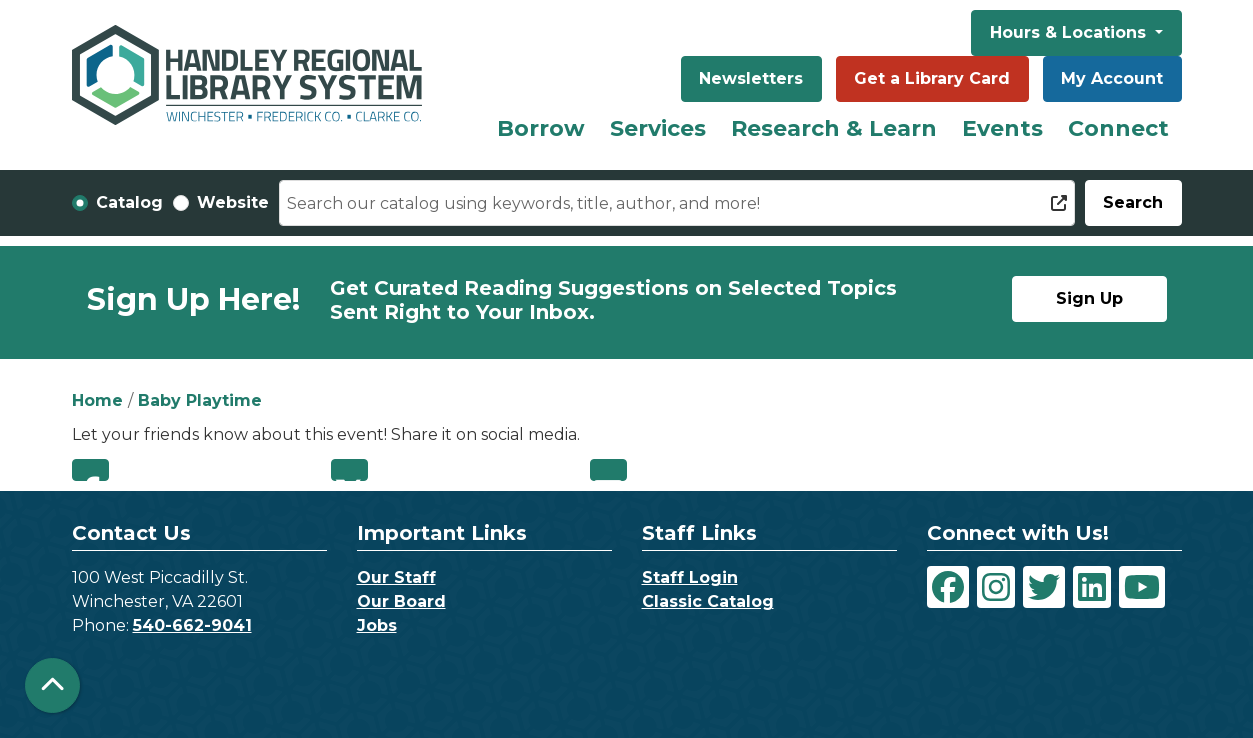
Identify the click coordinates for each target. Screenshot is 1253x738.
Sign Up (1089, 298)
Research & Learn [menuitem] (834, 128)
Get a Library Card (932, 78)
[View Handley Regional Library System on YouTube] (1142, 587)
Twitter (349, 470)
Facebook (90, 470)
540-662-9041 (192, 625)
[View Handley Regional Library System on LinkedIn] (1092, 587)
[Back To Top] (52, 685)
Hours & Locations (1070, 32)
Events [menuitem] (1002, 128)
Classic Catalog (708, 601)
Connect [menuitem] (1118, 128)
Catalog (129, 202)
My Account (1112, 78)
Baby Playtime (200, 400)
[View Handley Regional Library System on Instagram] (996, 587)
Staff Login (690, 577)
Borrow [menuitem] (541, 128)
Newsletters (751, 78)
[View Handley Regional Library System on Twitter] (1044, 587)
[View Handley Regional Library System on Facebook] (948, 587)
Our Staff (396, 577)
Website (233, 202)
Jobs (377, 625)
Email (608, 470)
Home (97, 400)
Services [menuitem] (658, 128)
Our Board (401, 601)
